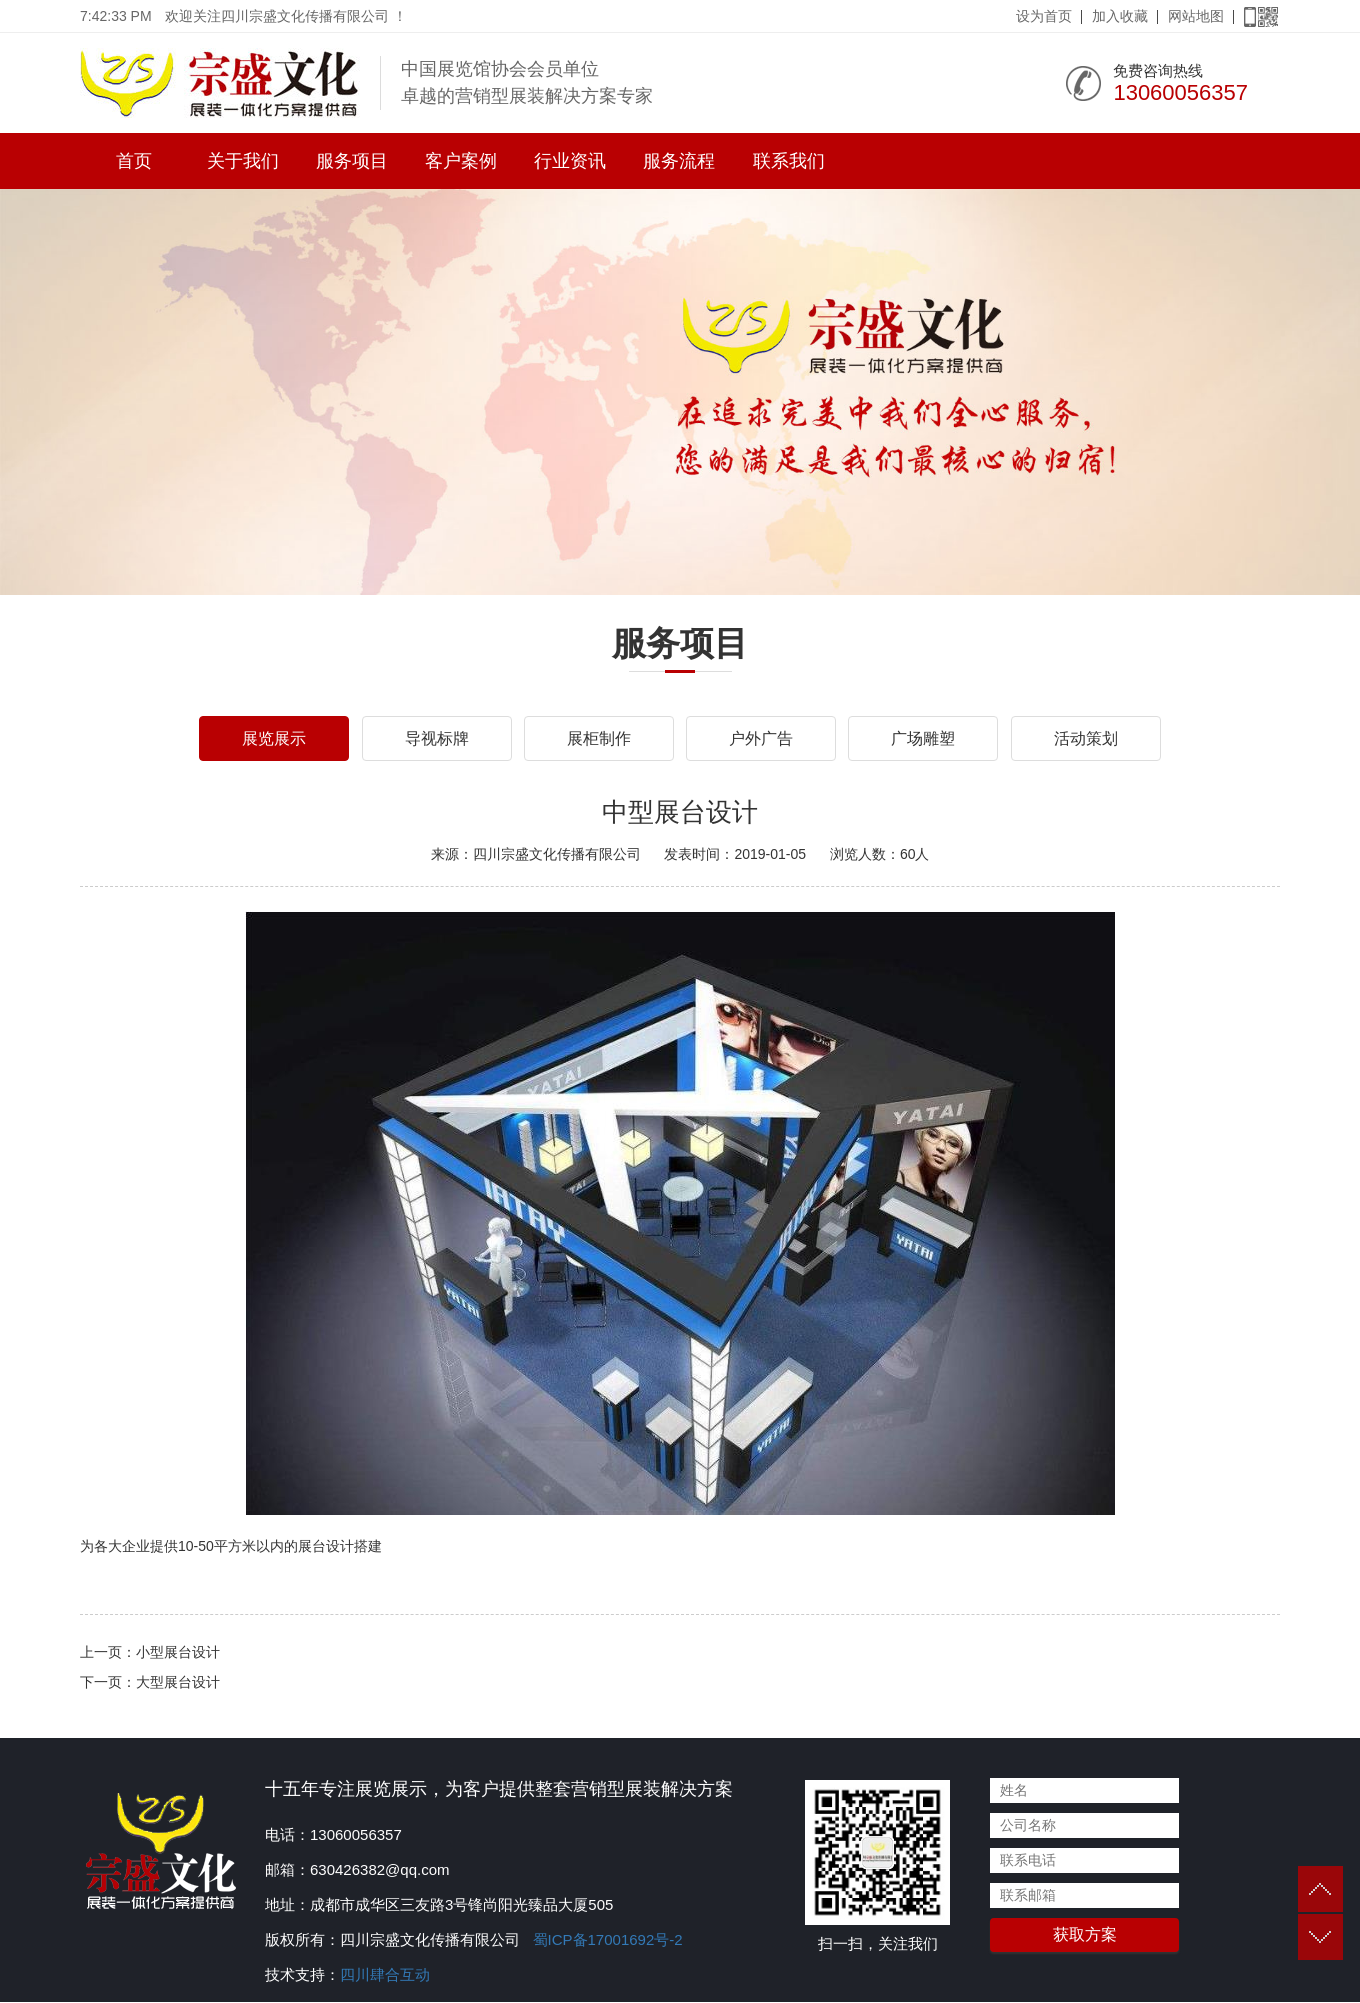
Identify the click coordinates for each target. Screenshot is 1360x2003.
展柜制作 (599, 738)
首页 (134, 161)
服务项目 (352, 161)
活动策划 (1086, 738)
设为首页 (1044, 16)
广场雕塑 (923, 738)
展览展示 (274, 738)
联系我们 (789, 161)
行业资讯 (570, 161)
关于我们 (243, 161)
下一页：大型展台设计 (150, 1683)
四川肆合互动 (385, 1975)
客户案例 (461, 161)
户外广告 (761, 738)
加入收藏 (1120, 16)
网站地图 (1196, 16)
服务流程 (679, 161)
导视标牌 (437, 738)
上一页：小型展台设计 (150, 1653)
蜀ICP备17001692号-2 (605, 1940)
